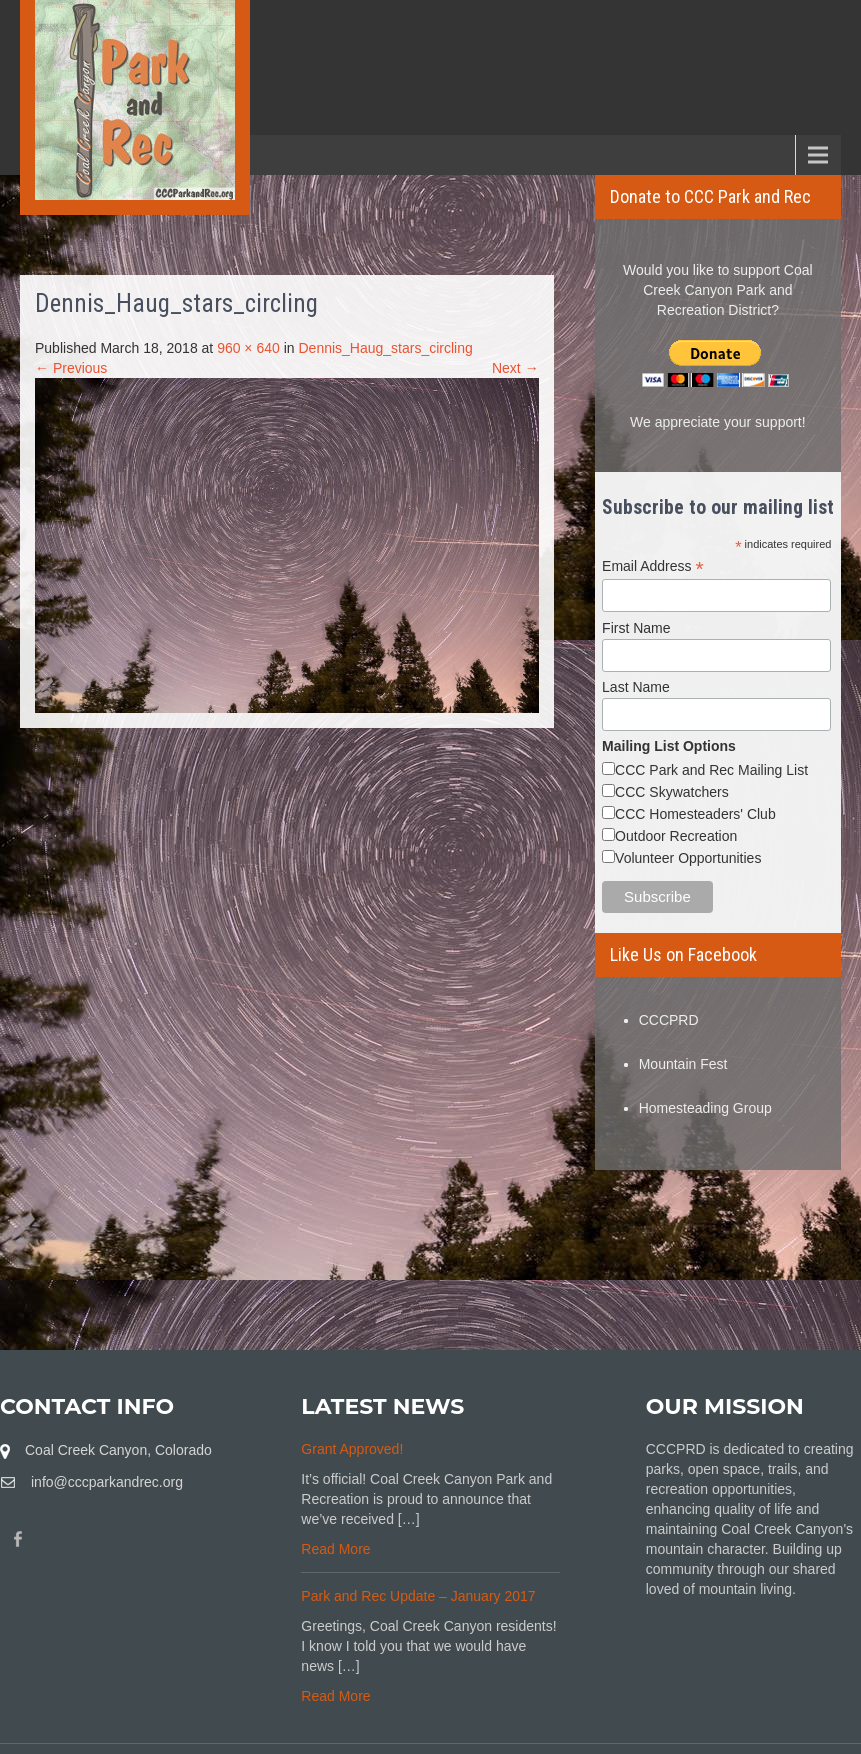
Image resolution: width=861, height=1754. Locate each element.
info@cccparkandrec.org (107, 1482)
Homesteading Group (705, 1108)
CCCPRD (669, 1020)
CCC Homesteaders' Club (695, 814)
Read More (335, 1549)
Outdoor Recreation (676, 836)
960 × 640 (248, 348)
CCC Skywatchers (672, 792)
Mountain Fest (683, 1064)
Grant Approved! (352, 1449)
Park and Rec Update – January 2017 (418, 1596)
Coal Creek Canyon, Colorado (118, 1450)
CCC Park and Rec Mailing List (711, 770)
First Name (636, 628)
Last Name (636, 687)
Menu (50, 154)
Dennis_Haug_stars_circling (385, 348)
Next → (515, 368)
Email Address (653, 566)
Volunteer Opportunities (688, 858)
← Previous (71, 368)
